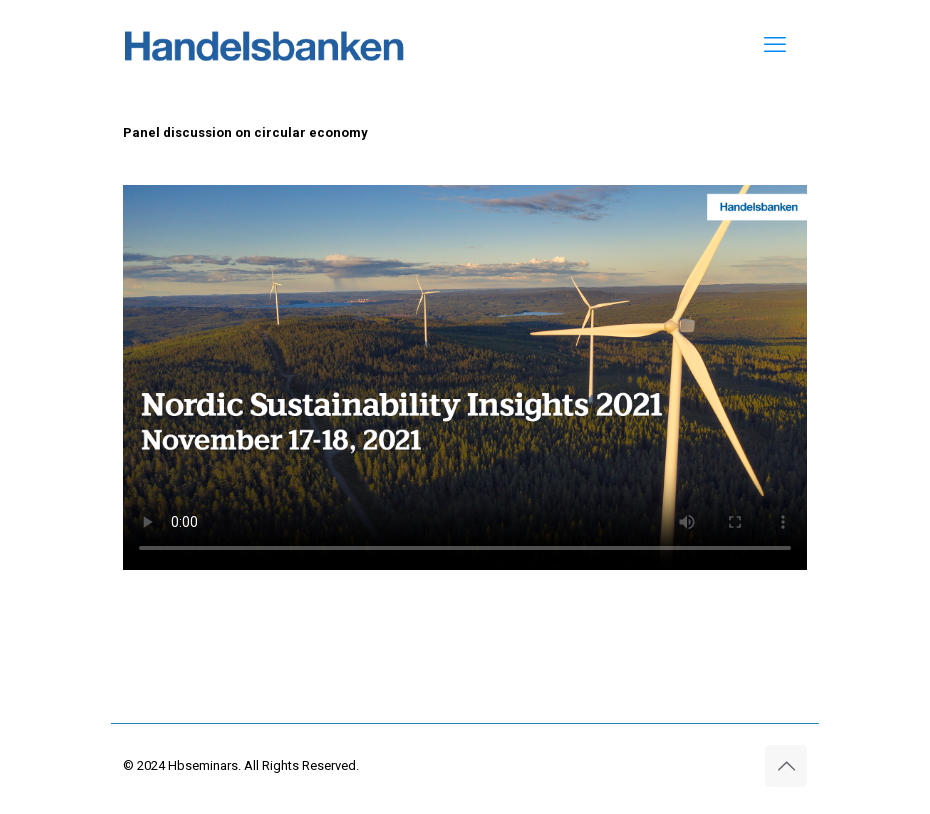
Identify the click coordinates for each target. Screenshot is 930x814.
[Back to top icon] (786, 766)
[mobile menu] (775, 45)
